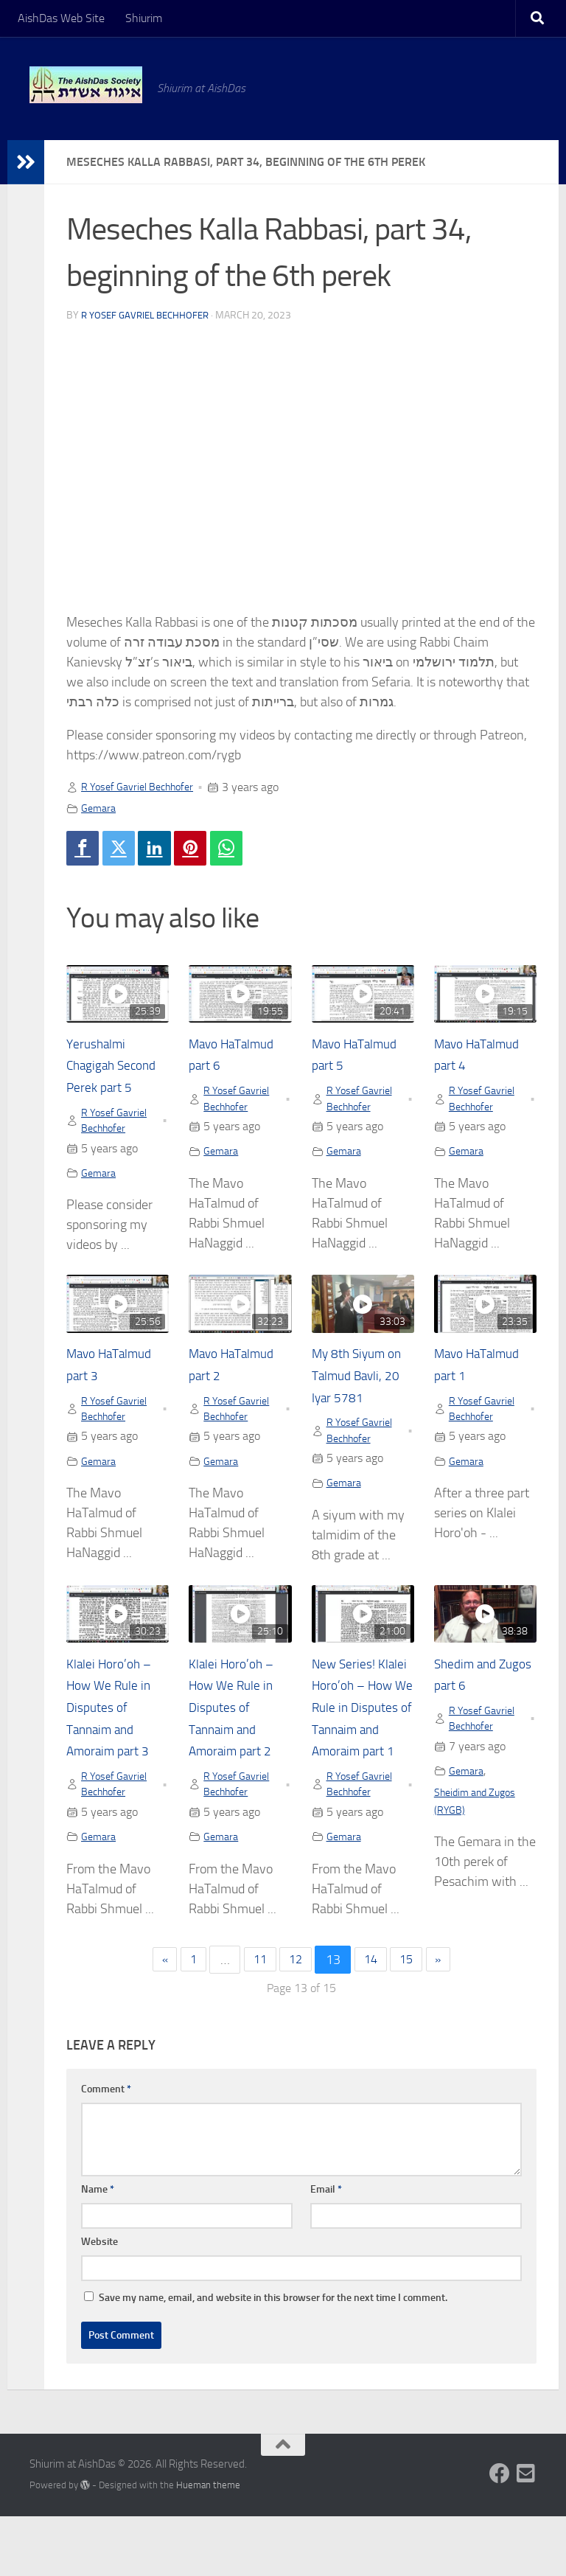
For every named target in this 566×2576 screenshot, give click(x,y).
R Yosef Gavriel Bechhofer (149, 315)
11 (255, 2019)
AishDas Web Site (61, 18)
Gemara (100, 808)
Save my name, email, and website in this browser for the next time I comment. (273, 2357)
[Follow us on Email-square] (526, 2533)
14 (374, 2019)
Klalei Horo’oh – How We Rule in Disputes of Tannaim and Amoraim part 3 (115, 1741)
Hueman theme (208, 2544)
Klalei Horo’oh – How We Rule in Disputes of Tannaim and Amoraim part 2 (238, 1741)
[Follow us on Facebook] (499, 2533)
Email (326, 2249)
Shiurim (143, 18)
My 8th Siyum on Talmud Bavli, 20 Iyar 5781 (362, 1405)
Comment (106, 2148)
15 (413, 2019)
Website (99, 2301)
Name (97, 2249)
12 (295, 2019)
